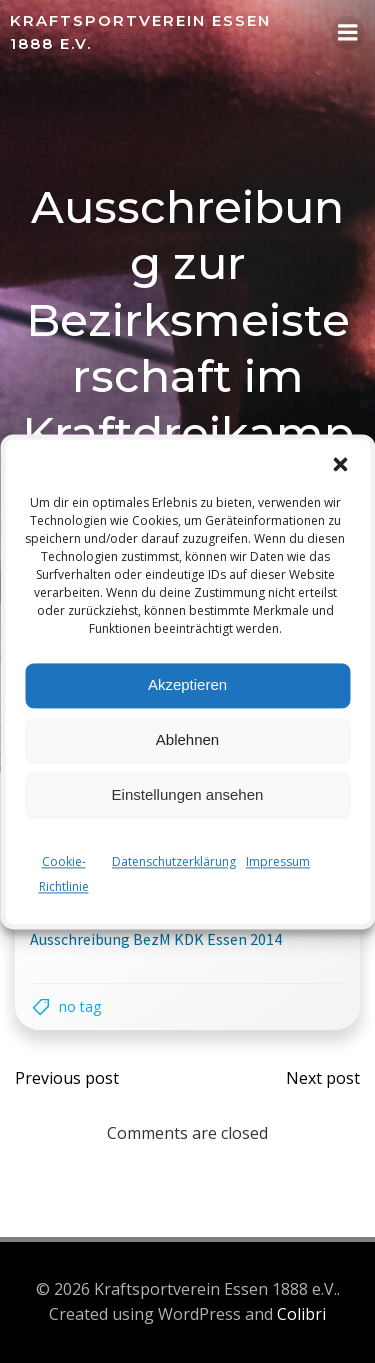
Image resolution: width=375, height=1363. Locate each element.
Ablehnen (187, 739)
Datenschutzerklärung (174, 861)
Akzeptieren (187, 684)
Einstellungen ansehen (188, 794)
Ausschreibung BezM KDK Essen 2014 (156, 939)
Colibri (301, 1314)
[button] (340, 464)
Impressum (278, 861)
